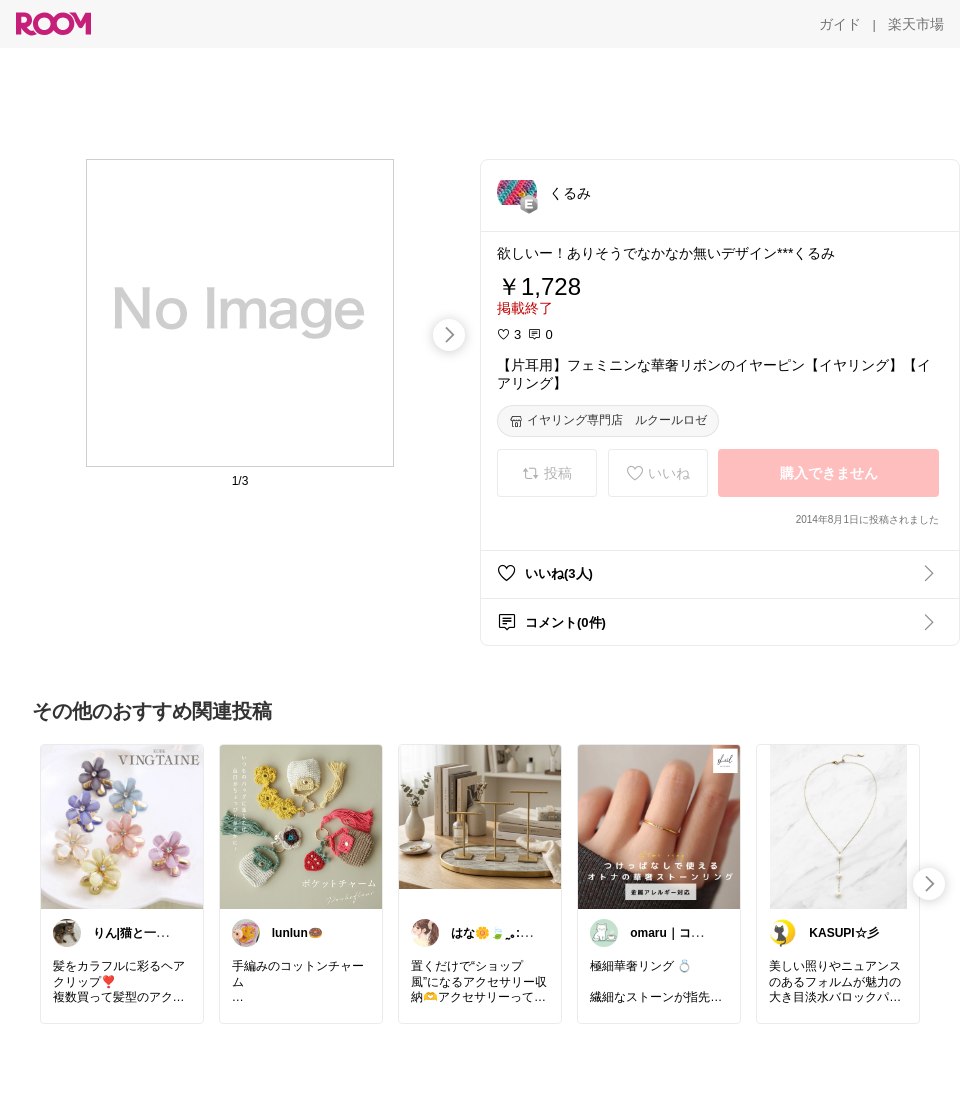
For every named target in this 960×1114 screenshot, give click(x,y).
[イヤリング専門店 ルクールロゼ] (608, 421)
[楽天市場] (916, 24)
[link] (122, 826)
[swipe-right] (449, 335)
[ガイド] (840, 24)
